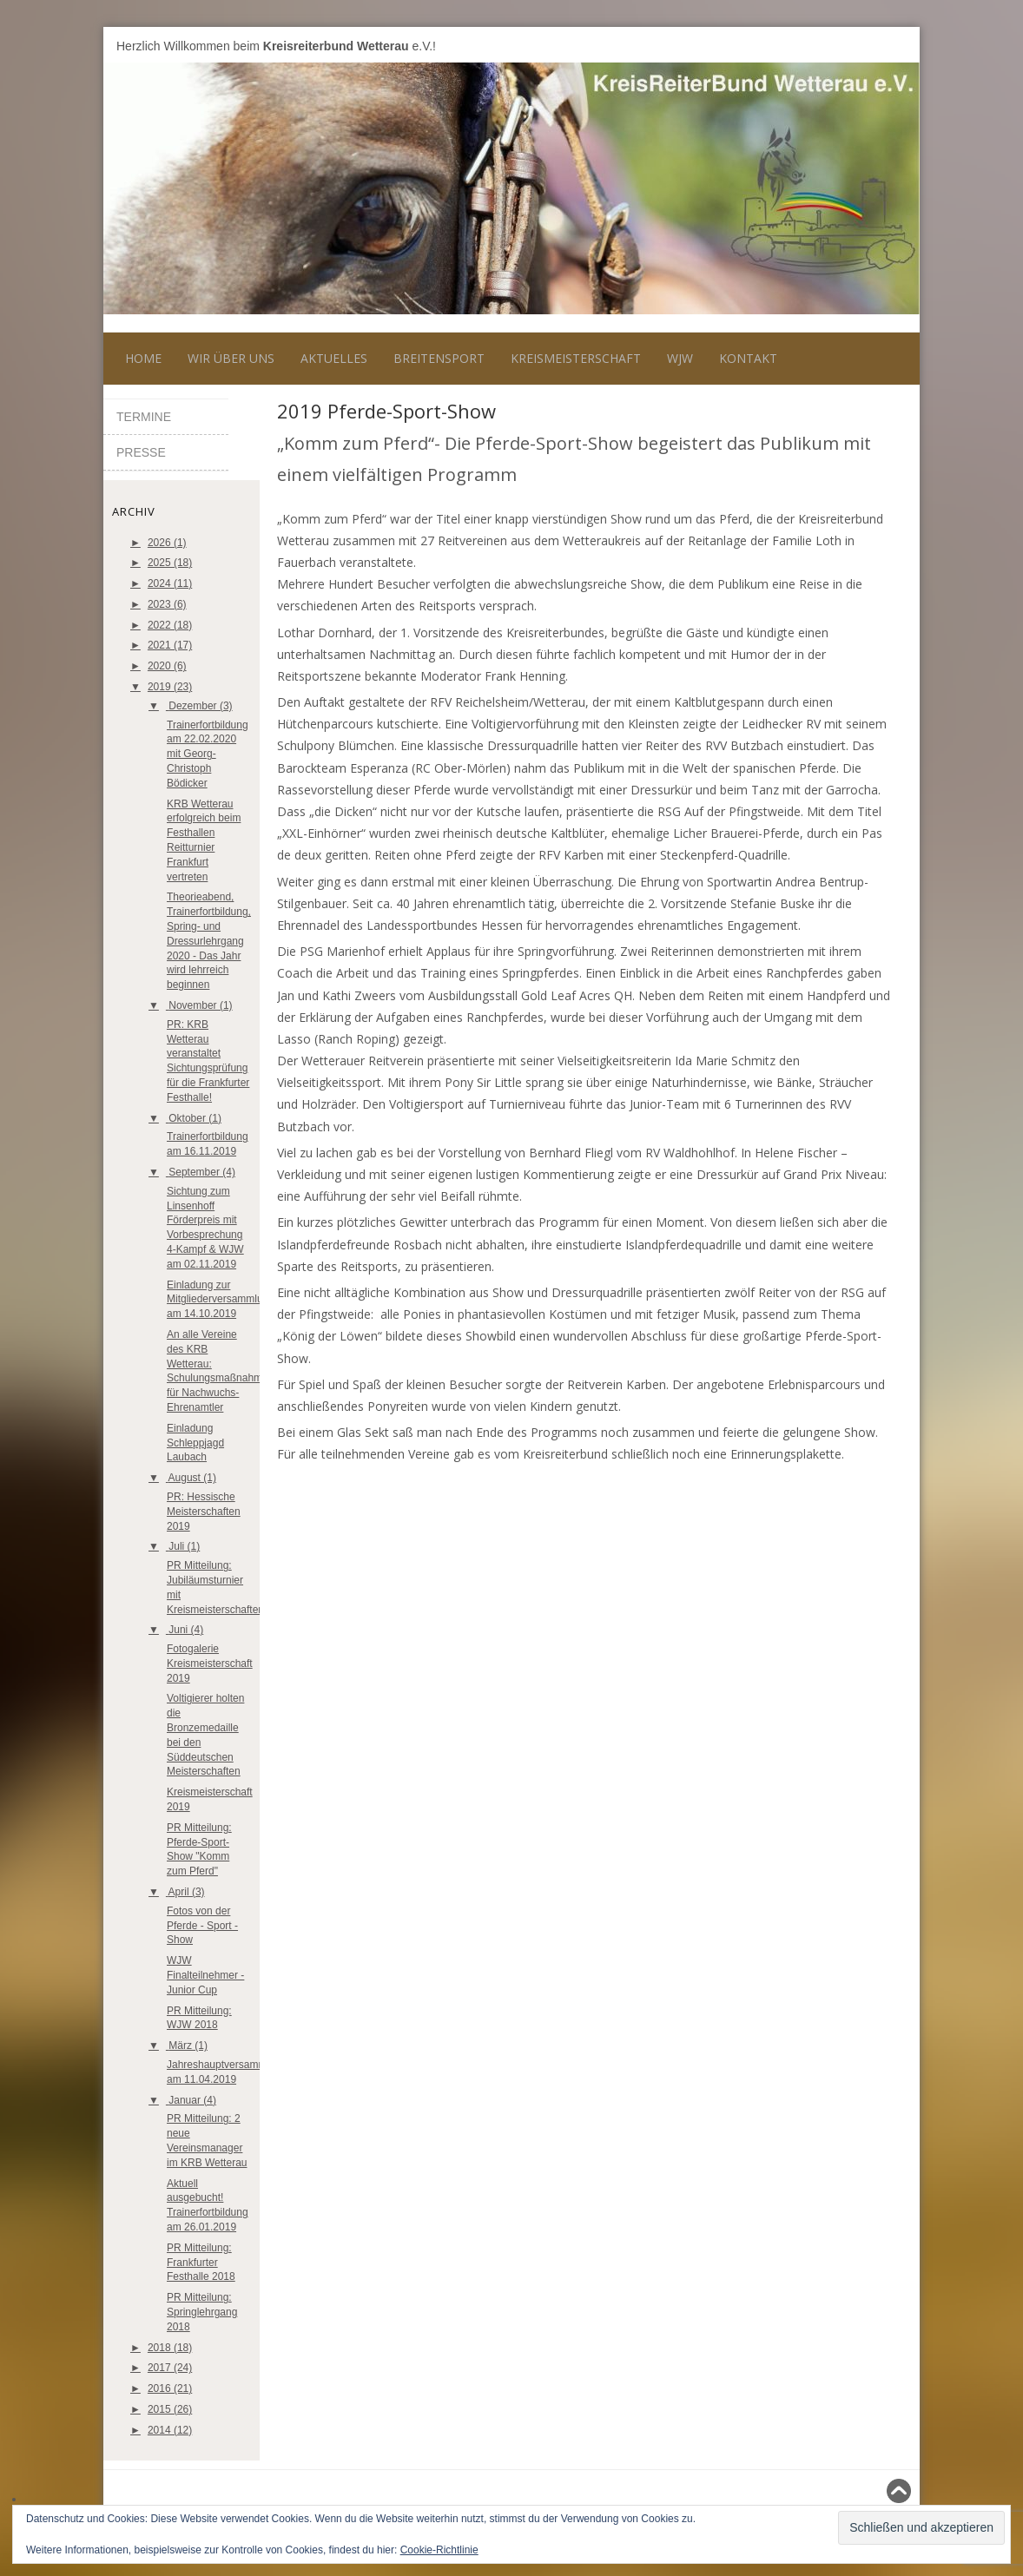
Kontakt (748, 358)
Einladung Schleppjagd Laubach (195, 1443)
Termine (143, 417)
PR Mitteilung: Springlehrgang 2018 (202, 2312)
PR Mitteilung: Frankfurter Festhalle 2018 (201, 2262)
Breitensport (439, 358)
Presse (141, 452)
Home (143, 358)
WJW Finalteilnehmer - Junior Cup (205, 1975)
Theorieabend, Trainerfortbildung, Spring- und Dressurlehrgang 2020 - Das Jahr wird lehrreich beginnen (209, 941)
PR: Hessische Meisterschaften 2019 (204, 1511)
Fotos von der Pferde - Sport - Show (202, 1926)
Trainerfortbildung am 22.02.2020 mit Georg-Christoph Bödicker (207, 754)
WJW (680, 358)
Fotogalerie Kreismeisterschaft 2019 (210, 1663)
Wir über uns (231, 358)
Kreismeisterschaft (576, 358)
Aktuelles (333, 358)
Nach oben (875, 2491)
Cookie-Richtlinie (439, 2550)
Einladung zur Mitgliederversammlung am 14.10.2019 (220, 1300)
